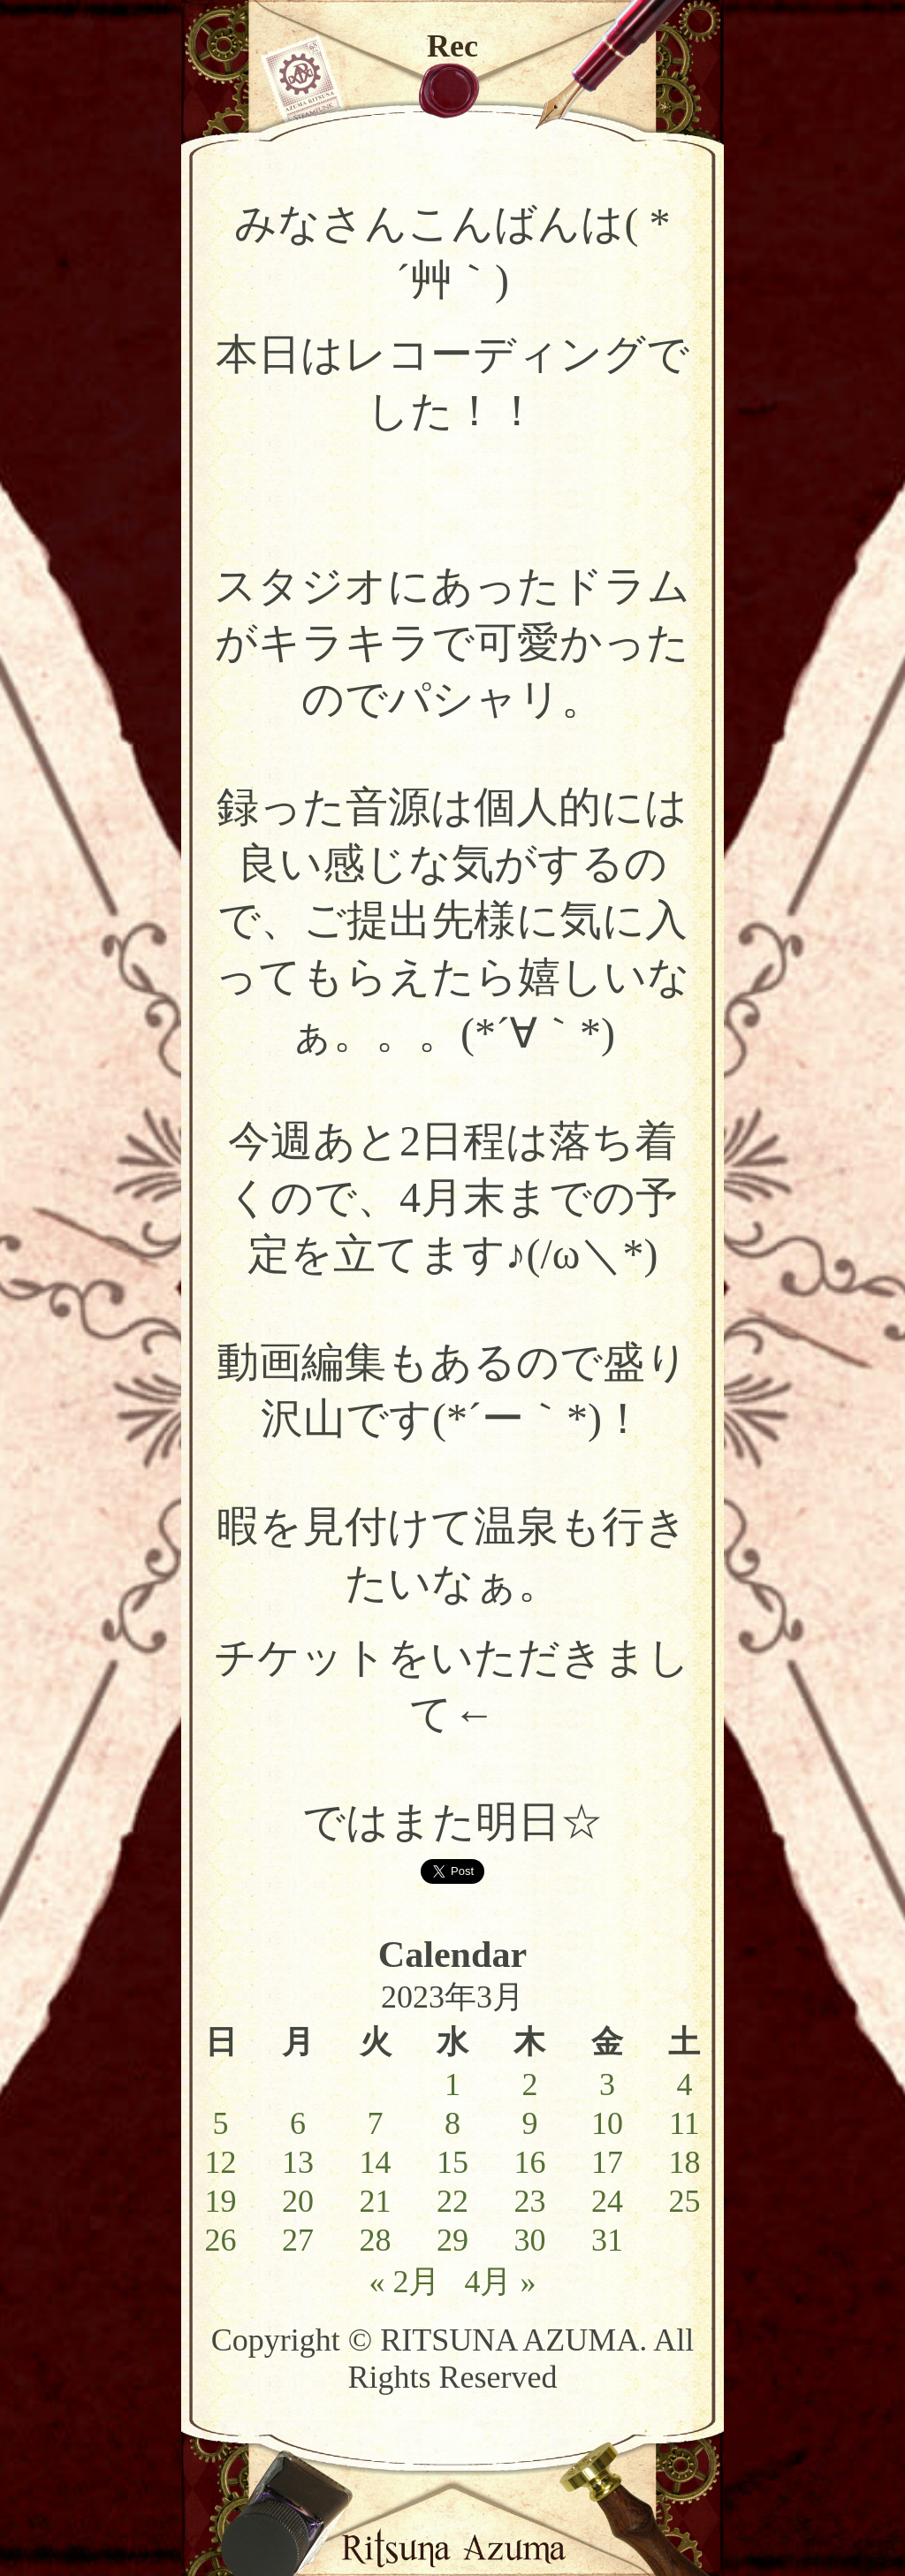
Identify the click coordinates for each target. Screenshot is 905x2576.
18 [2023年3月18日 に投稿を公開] (684, 2162)
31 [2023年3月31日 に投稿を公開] (607, 2240)
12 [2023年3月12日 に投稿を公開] (221, 2162)
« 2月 (404, 2281)
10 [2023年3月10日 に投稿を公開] (607, 2123)
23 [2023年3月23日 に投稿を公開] (529, 2201)
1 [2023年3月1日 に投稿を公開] (452, 2084)
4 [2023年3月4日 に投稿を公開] (684, 2084)
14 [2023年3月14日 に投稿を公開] (376, 2162)
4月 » (500, 2281)
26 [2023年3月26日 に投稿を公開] (221, 2240)
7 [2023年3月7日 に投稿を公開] (376, 2123)
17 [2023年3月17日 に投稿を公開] (607, 2162)
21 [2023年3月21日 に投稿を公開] (376, 2201)
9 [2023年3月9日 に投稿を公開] (529, 2123)
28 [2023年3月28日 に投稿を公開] (376, 2240)
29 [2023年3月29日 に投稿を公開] (452, 2240)
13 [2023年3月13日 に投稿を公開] (298, 2162)
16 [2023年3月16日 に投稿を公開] (529, 2162)
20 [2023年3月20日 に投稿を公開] (298, 2201)
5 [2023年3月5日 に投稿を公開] (221, 2123)
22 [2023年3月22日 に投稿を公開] (452, 2201)
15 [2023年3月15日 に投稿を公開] (452, 2162)
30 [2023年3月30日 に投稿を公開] (529, 2240)
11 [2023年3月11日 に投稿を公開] (684, 2123)
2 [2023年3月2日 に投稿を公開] (529, 2084)
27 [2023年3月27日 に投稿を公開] (298, 2240)
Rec (452, 46)
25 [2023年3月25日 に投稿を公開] (684, 2201)
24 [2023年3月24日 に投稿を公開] (607, 2201)
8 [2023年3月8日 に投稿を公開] (452, 2123)
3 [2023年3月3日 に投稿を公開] (607, 2084)
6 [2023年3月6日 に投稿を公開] (298, 2123)
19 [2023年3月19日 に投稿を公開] (221, 2201)
